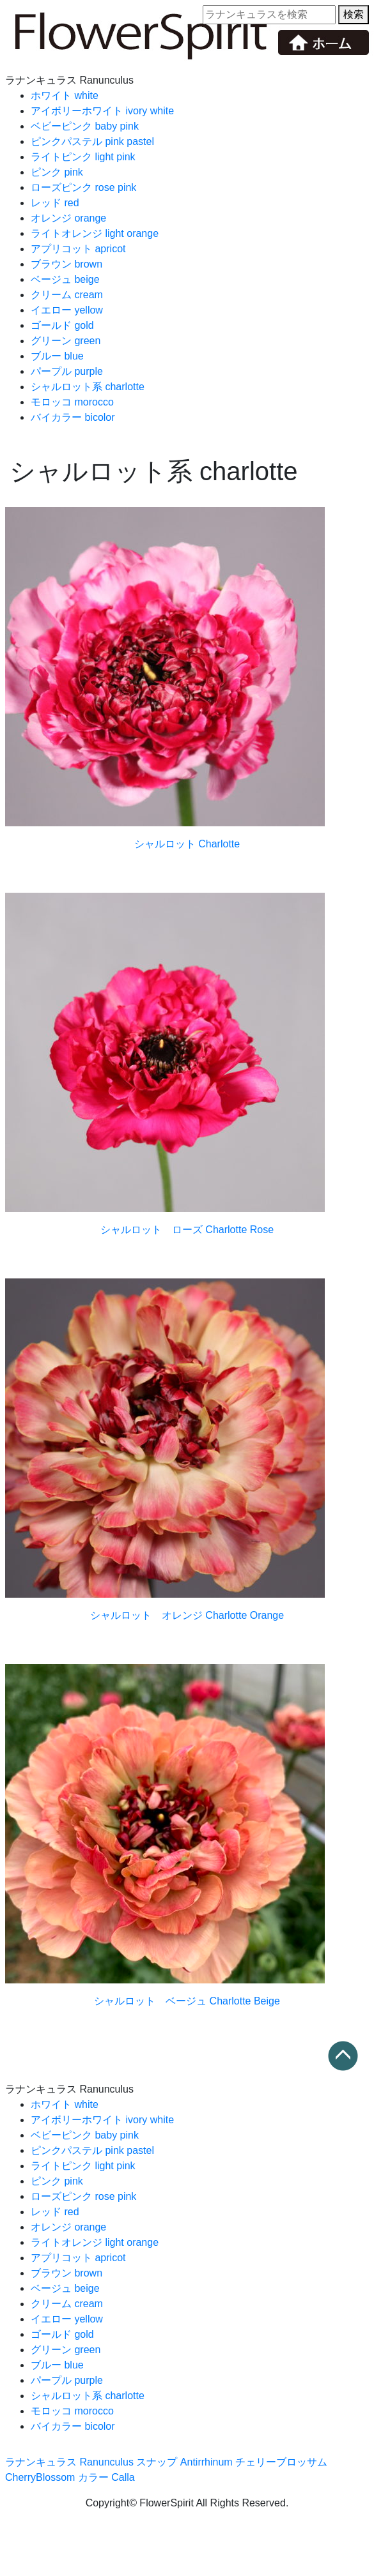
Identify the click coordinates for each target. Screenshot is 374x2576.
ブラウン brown (66, 264)
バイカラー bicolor (73, 417)
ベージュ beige (65, 279)
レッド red (55, 202)
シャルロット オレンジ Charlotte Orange (187, 1615)
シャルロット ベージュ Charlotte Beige (187, 2001)
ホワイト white (64, 95)
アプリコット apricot (78, 248)
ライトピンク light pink (83, 156)
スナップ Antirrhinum (184, 2462)
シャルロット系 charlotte (87, 386)
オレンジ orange (68, 218)
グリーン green (65, 340)
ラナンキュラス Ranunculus (69, 2462)
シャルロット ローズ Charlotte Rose (187, 1229)
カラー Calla (106, 2477)
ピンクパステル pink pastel (92, 141)
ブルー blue (57, 356)
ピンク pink (57, 172)
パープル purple (67, 371)
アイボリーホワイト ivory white (102, 110)
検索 (353, 14)
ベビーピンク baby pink (85, 126)
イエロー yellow (67, 310)
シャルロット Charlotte (187, 843)
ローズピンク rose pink (83, 187)
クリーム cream (67, 294)
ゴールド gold (62, 325)
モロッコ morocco (72, 402)
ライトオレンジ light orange (95, 233)
